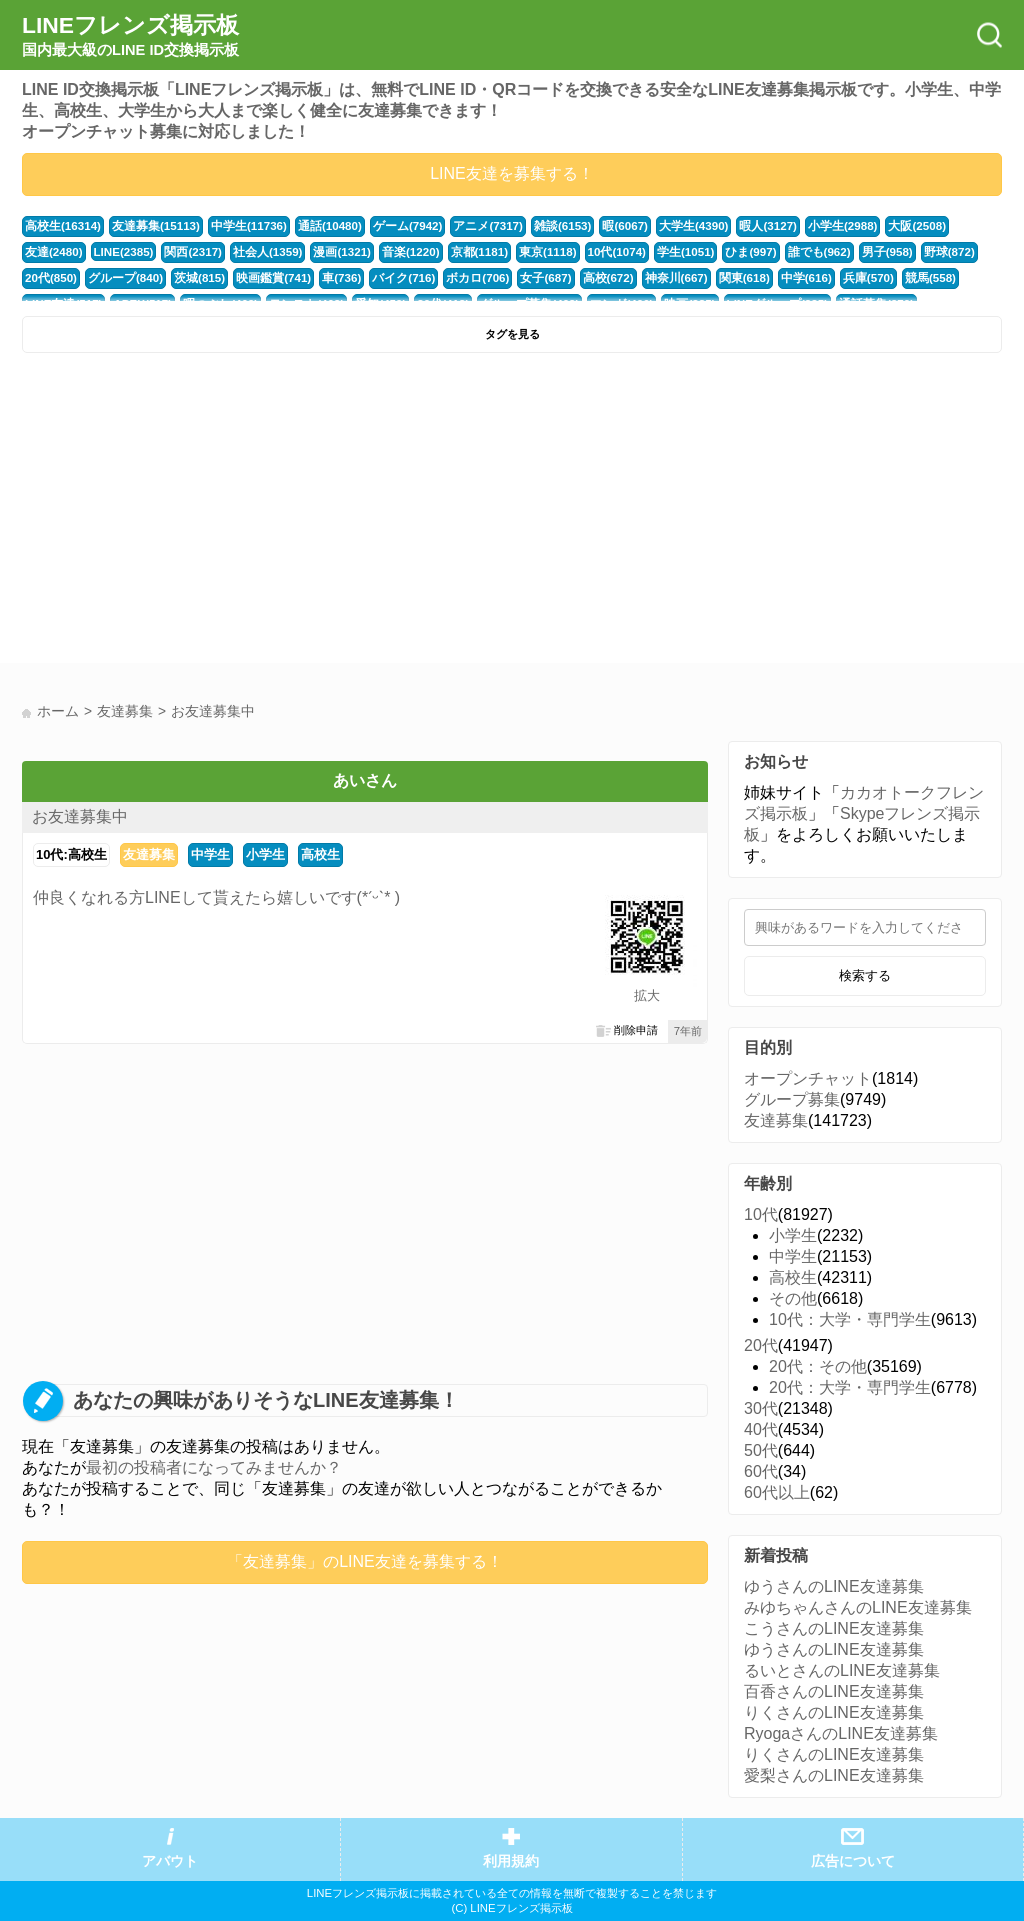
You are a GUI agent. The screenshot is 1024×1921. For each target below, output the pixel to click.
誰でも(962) (724, 252)
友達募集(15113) (149, 226)
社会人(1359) (194, 252)
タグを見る (512, 334)
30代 (761, 1408)
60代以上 (777, 1492)
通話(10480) (315, 226)
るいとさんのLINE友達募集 (842, 1670)
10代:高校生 (71, 854)
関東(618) (651, 278)
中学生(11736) (238, 226)
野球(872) (848, 252)
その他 (793, 1298)
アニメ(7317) (467, 226)
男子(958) (788, 252)
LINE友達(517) (902, 278)
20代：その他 (818, 1366)
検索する (865, 975)
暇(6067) (599, 226)
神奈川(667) (586, 278)
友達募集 (149, 854)
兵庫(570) (770, 278)
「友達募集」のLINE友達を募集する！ (365, 1561)
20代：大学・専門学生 (850, 1387)
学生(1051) (595, 252)
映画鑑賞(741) (201, 278)
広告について (853, 1861)
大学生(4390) (665, 226)
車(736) (267, 278)
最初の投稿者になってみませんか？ (214, 1467)
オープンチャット (808, 1078)
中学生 (210, 854)
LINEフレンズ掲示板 (130, 36)
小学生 (265, 854)
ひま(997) (658, 252)
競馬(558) (829, 278)
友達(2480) (944, 226)
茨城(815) (131, 278)
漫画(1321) (264, 252)
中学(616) (710, 278)
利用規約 (511, 1861)
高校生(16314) (61, 226)
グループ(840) (60, 278)
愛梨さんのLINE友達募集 (834, 1775)
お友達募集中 (80, 816)
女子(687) (461, 278)
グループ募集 (792, 1099)
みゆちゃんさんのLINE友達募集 (858, 1607)
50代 (761, 1450)
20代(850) (908, 252)
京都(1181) (396, 252)
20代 (761, 1345)
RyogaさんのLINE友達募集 (841, 1733)
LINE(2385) (54, 252)
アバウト (170, 1861)
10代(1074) (529, 252)
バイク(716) (326, 278)
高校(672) (521, 278)
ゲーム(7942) (391, 226)
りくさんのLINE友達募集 (834, 1712)
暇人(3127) (736, 226)
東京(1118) (462, 252)
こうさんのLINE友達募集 (834, 1628)
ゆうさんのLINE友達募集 (834, 1586)
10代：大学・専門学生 (850, 1319)
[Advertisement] (264, 513)
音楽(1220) (330, 252)
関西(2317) (122, 252)
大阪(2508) (879, 226)
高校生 (320, 854)
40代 (761, 1429)
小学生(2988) (808, 226)
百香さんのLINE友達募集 (834, 1691)
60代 (761, 1471)
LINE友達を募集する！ (512, 173)
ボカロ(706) (397, 278)
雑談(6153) (538, 226)
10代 (761, 1214)
